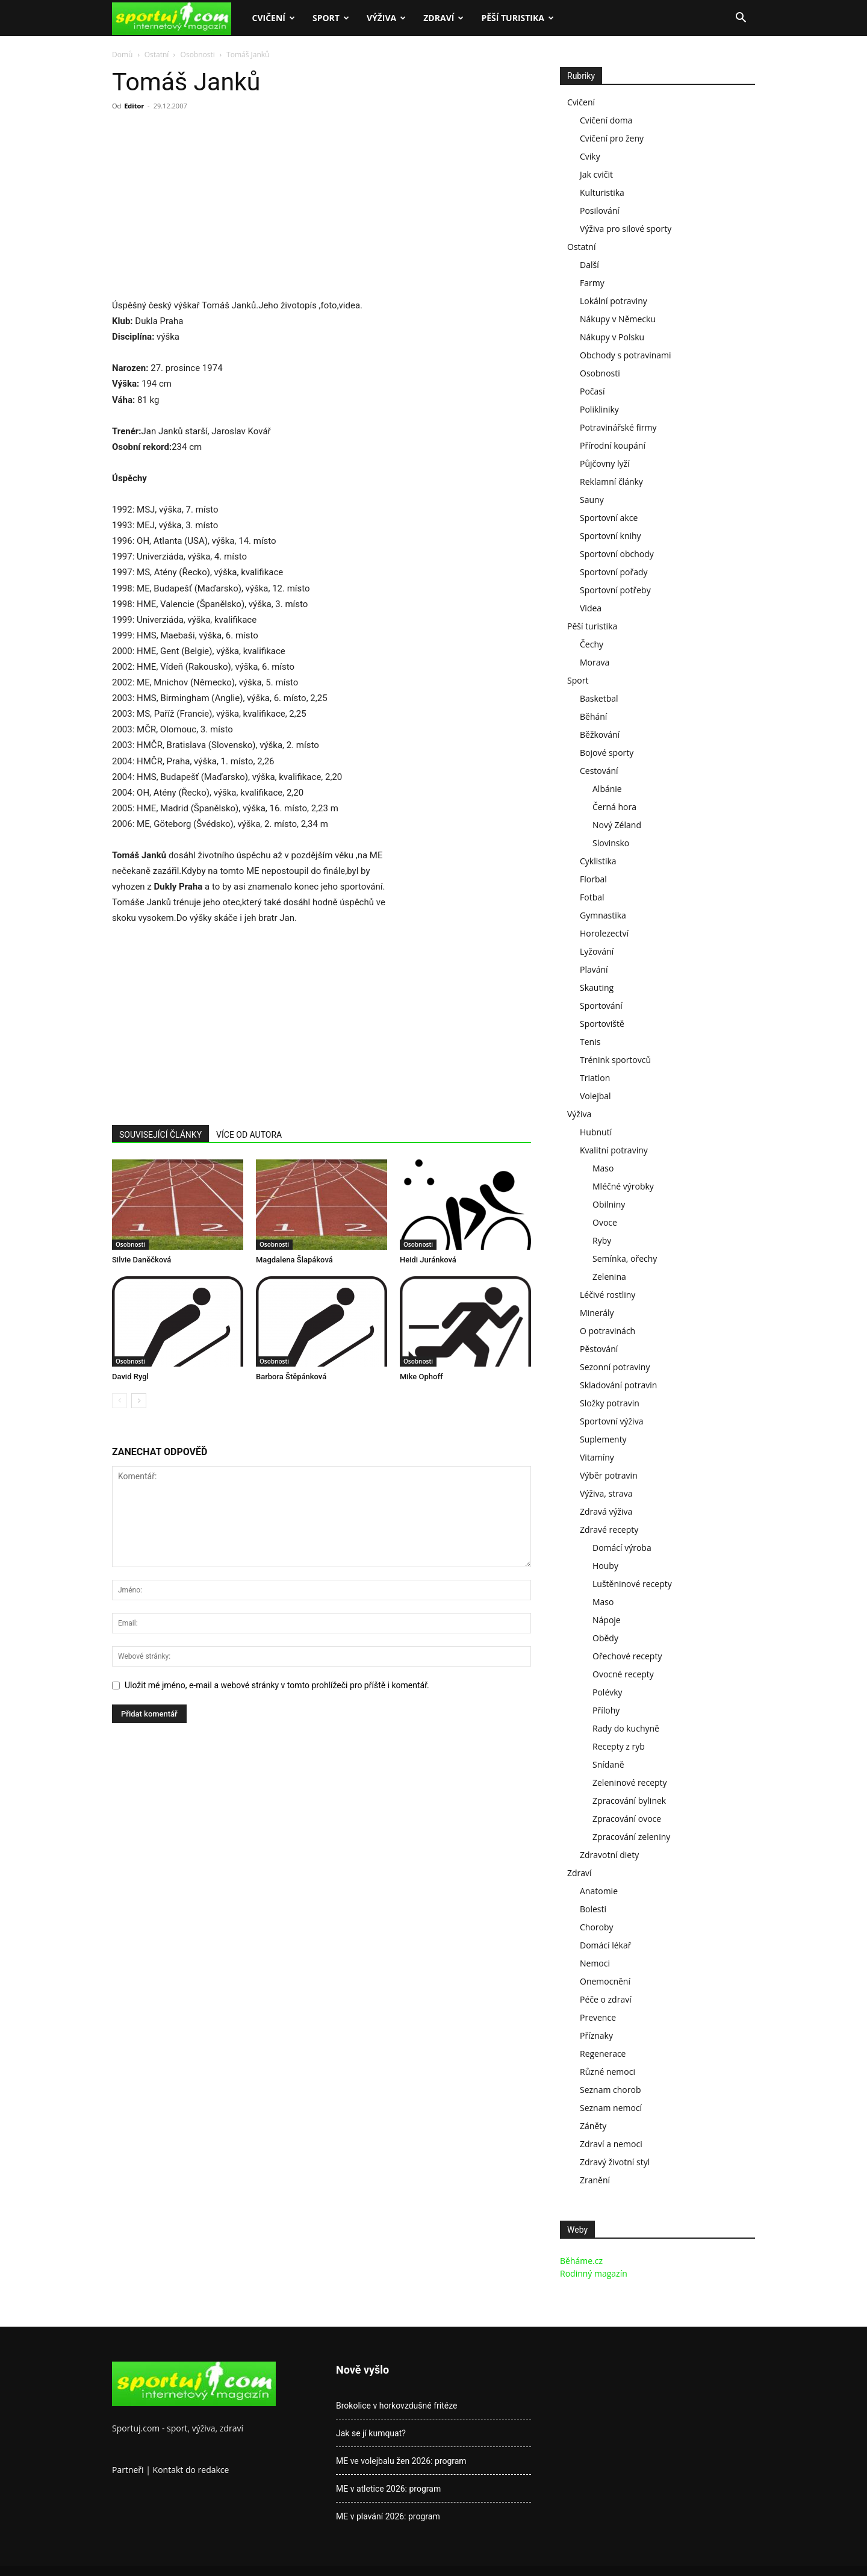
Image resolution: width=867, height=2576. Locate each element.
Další (589, 264)
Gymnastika (603, 915)
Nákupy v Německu (618, 319)
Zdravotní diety (609, 1854)
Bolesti (593, 1909)
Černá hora (614, 806)
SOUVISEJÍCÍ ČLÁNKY (160, 1135)
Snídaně (608, 1764)
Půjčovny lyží (605, 463)
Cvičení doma (606, 120)
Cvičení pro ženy (612, 138)
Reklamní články (611, 481)
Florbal (593, 879)
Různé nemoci (607, 2071)
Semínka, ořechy (624, 1258)
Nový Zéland (616, 825)
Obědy (605, 1638)
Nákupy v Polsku (612, 337)
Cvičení (273, 17)
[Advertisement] (213, 208)
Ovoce (604, 1222)
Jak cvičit (596, 174)
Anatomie (599, 1891)
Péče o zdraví (606, 1999)
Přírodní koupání (612, 445)
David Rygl (130, 1376)
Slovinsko (610, 843)
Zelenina (609, 1276)
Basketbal (599, 698)
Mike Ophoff (421, 1376)
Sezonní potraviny (615, 1367)
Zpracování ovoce (626, 1818)
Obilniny (608, 1204)
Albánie (607, 788)
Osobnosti (198, 54)
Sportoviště (602, 1023)
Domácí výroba (621, 1547)
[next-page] (138, 1400)
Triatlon (595, 1078)
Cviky (590, 156)
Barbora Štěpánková (291, 1376)
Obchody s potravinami (625, 355)
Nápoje (606, 1620)
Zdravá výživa (606, 1511)
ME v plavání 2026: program (388, 2516)
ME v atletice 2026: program (388, 2488)
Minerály (597, 1312)
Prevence (598, 2017)
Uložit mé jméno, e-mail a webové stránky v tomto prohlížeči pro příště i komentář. (277, 1685)
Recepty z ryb (618, 1746)
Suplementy (603, 1439)
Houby (605, 1565)
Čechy (591, 644)
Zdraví (443, 17)
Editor (134, 105)
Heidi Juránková (428, 1259)
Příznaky (596, 2035)
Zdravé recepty (609, 1529)
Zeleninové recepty (629, 1782)
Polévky (607, 1692)
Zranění (595, 2180)
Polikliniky (599, 409)
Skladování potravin (618, 1385)
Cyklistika (598, 861)
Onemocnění (605, 1981)
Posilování (600, 210)
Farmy (592, 282)
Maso (603, 1168)
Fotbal (592, 897)
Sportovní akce (609, 517)
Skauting (597, 987)
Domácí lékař (605, 1945)
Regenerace (603, 2053)
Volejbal (595, 1096)
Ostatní (156, 54)
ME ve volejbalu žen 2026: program (401, 2461)
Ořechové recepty (627, 1656)
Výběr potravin (609, 1475)
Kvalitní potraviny (614, 1150)
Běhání (593, 716)
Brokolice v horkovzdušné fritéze (396, 2405)
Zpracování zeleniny (631, 1836)
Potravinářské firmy (618, 427)
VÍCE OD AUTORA (249, 1135)
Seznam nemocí (611, 2107)
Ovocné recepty (623, 1674)
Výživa (386, 17)
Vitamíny (597, 1457)
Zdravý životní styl (615, 2162)
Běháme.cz (581, 2260)
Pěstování (599, 1349)
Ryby (601, 1240)
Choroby (597, 1927)
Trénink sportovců (615, 1059)
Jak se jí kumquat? (371, 2433)
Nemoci (595, 1963)
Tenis (590, 1041)
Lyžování (597, 951)
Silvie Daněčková (141, 1259)
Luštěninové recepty (632, 1583)
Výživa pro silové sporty (625, 228)
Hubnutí (596, 1132)
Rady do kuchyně (625, 1728)
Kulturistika (602, 192)
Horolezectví (604, 933)
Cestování (599, 770)
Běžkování (600, 734)
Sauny (592, 499)
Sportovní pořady (614, 572)
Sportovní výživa (611, 1421)
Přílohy (606, 1710)
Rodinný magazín (593, 2273)
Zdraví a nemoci (611, 2144)
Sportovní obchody (617, 554)
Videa (590, 608)
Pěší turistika (517, 17)
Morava (594, 662)
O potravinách (607, 1330)
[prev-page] (119, 1400)
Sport (330, 17)
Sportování (601, 1005)
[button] (740, 19)
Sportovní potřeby (615, 590)
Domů (122, 54)
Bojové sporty (606, 752)
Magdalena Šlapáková (294, 1259)
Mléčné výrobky (623, 1186)
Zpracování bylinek (629, 1800)
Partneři (128, 2469)
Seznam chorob (610, 2089)
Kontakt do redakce (191, 2469)
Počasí (592, 391)
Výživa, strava (606, 1493)
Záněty (593, 2126)
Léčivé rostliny (607, 1294)
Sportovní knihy (610, 535)
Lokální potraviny (613, 301)
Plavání (594, 969)
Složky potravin (609, 1403)
